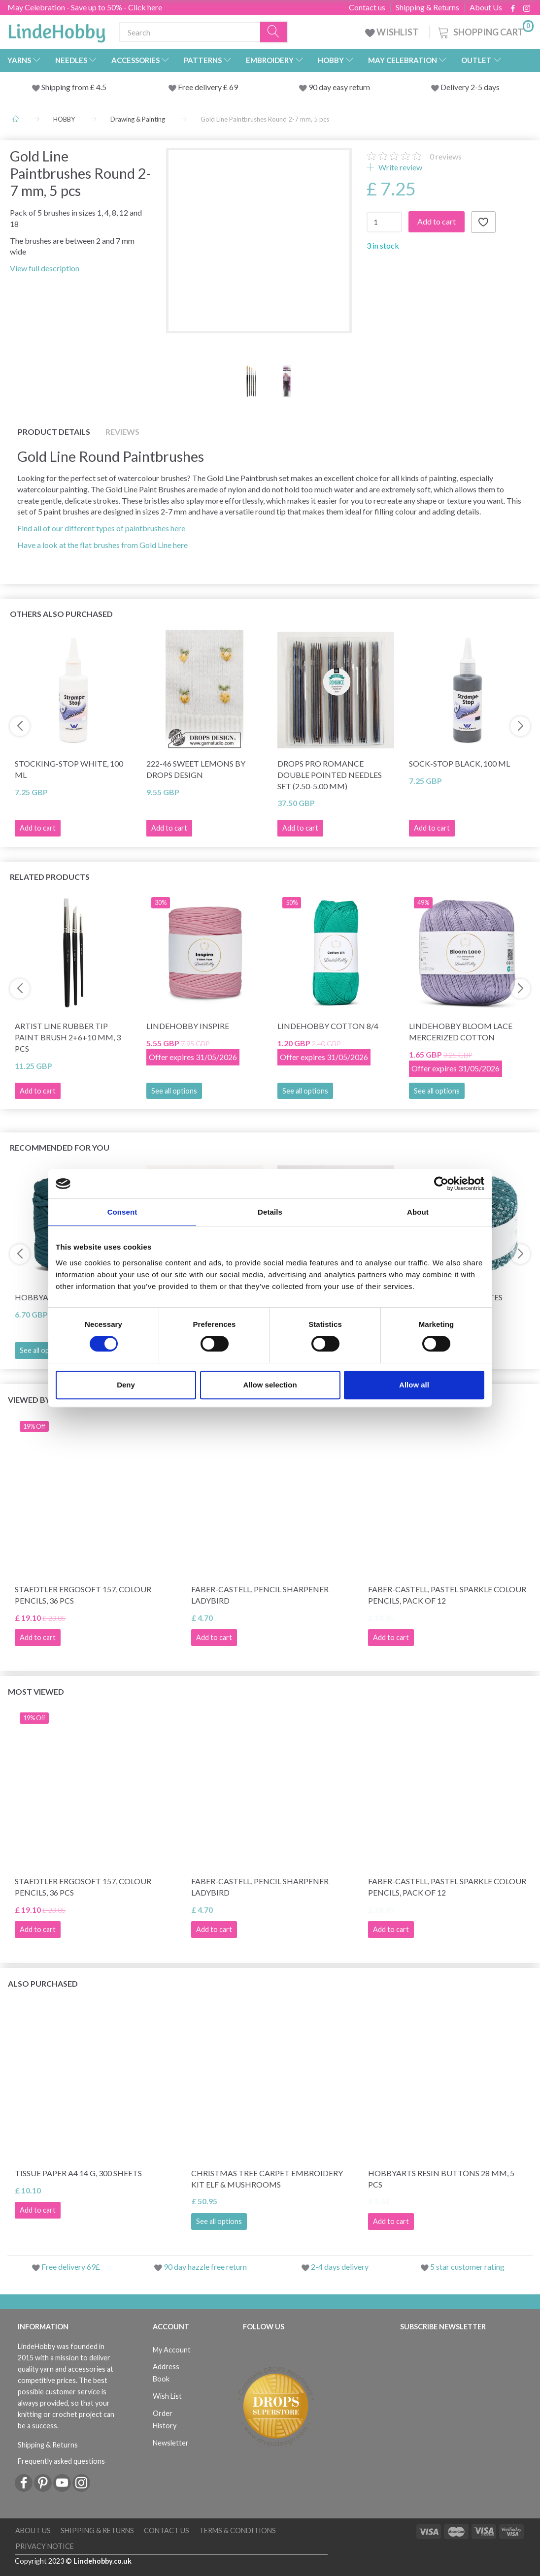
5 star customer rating (467, 2266)
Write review (399, 167)
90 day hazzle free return (205, 2266)
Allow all (414, 1385)
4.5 (100, 87)
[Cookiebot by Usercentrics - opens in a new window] (441, 1183)
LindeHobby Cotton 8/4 (327, 1025)
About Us (486, 7)
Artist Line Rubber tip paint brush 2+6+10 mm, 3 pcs (68, 1037)
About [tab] (418, 1212)
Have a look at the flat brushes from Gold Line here (102, 544)
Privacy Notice (44, 2546)
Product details (54, 431)
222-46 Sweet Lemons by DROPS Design (195, 769)
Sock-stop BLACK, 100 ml (459, 763)
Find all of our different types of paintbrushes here (101, 528)
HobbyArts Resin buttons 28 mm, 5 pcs (441, 2178)
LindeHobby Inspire (187, 1025)
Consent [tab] (122, 1212)
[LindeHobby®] (56, 30)
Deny (126, 1385)
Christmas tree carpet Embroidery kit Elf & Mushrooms (267, 2178)
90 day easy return (339, 87)
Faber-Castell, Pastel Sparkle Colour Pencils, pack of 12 (447, 1594)
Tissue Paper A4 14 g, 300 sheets (78, 2173)
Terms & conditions (237, 2530)
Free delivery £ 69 (208, 87)
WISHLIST (392, 32)
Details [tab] (270, 1212)
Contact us (367, 7)
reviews (446, 156)
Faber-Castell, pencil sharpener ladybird (260, 1594)
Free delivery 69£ (70, 2266)
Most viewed (36, 1691)
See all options (174, 1091)
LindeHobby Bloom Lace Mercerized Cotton (460, 1031)
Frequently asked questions (61, 2461)
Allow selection (270, 1385)
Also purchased (43, 1983)
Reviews (122, 431)
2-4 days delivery (340, 2266)
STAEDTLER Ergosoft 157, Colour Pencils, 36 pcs (83, 1594)
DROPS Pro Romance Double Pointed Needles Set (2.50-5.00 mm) (329, 775)
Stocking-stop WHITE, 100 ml (69, 769)
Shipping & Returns (427, 7)
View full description (44, 268)
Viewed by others (45, 1399)
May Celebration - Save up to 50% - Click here (84, 7)
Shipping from (65, 87)
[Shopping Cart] (485, 31)
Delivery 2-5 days (470, 87)
